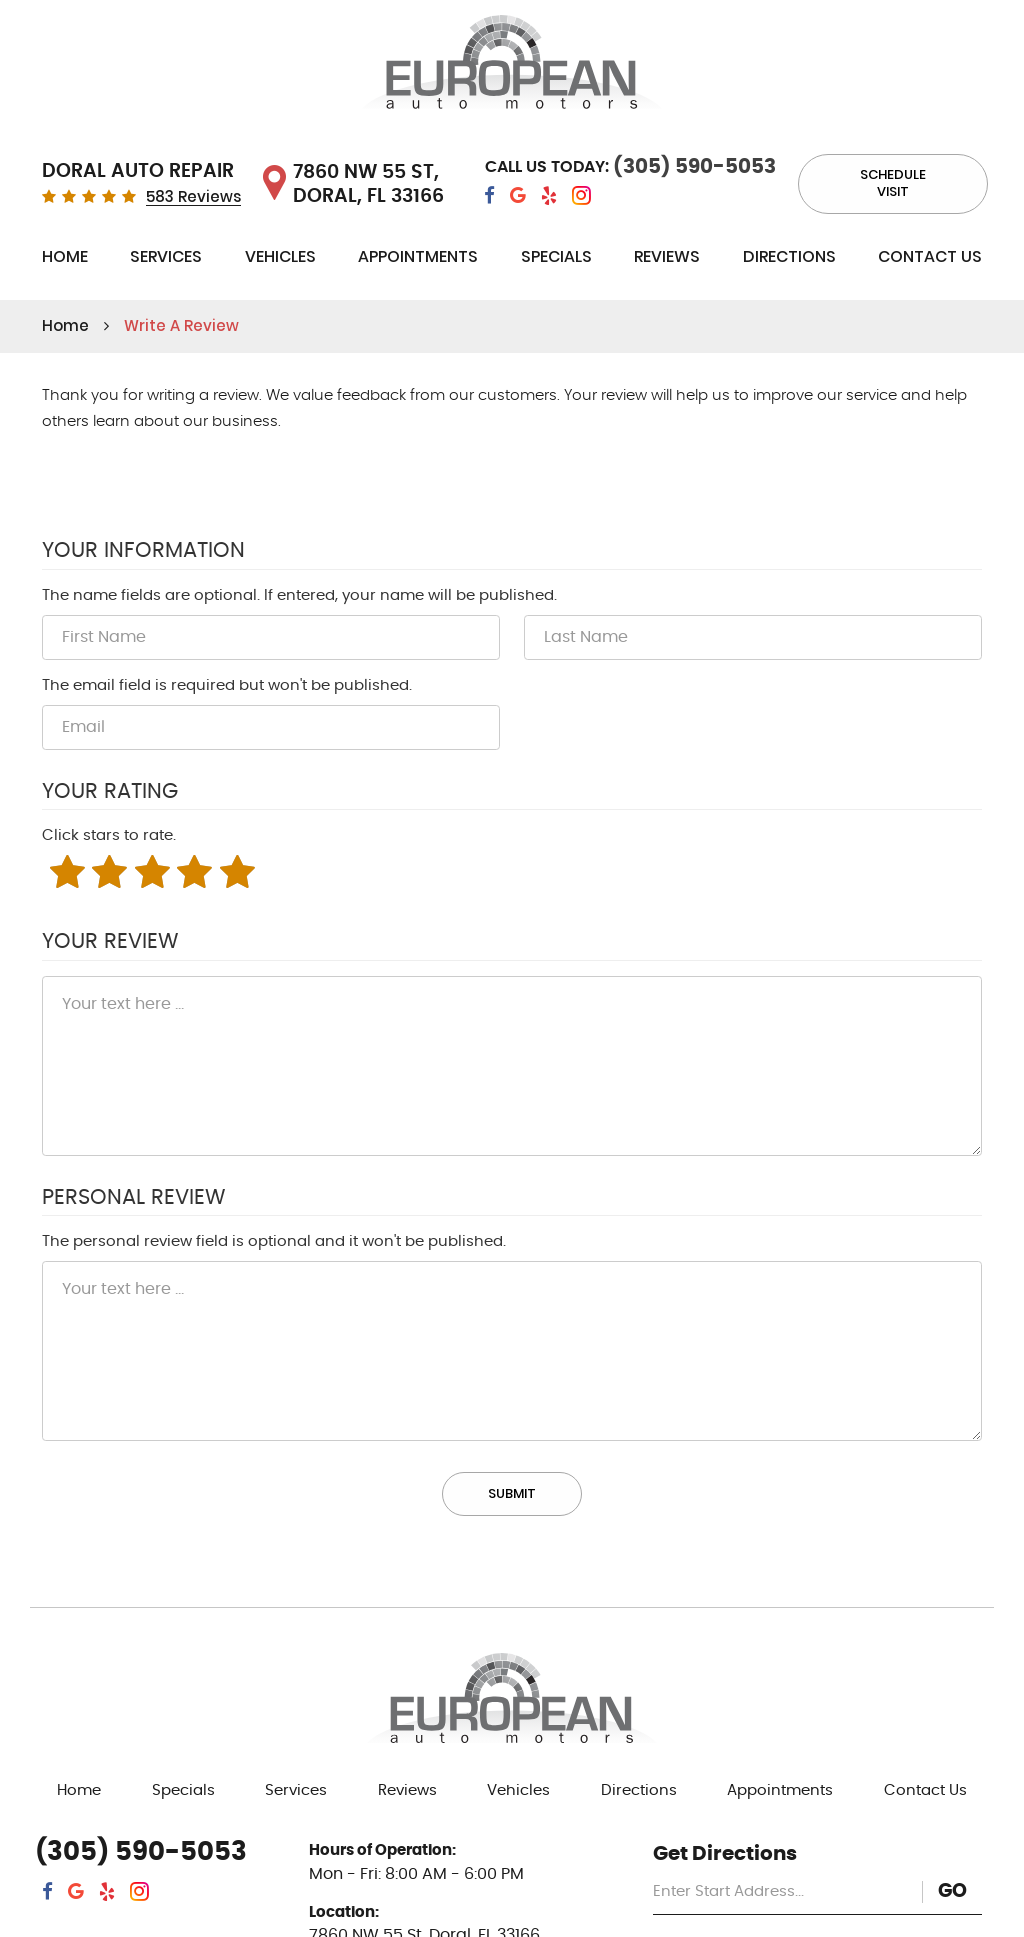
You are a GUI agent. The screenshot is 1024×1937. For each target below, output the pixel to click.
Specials (556, 256)
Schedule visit (893, 182)
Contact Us (930, 256)
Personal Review (133, 1198)
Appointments (418, 256)
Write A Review (181, 325)
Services (166, 256)
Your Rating (110, 792)
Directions (789, 256)
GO (952, 1891)
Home (65, 256)
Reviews (667, 256)
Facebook (489, 196)
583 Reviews (193, 197)
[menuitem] (65, 260)
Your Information (143, 551)
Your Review (110, 942)
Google (518, 196)
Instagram (581, 196)
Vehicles (280, 256)
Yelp (549, 196)
